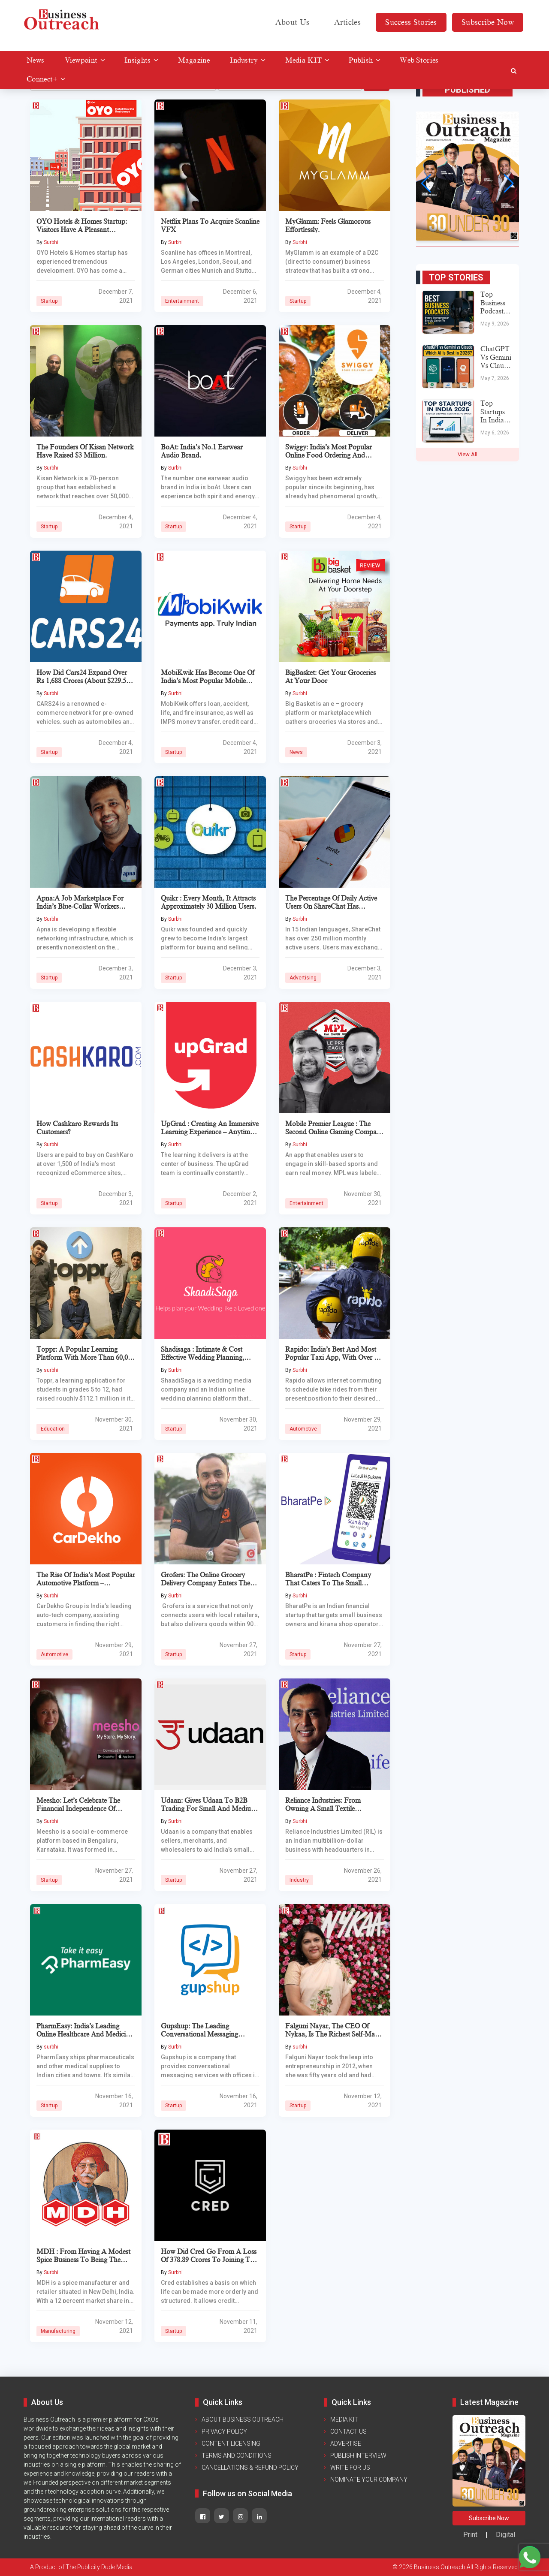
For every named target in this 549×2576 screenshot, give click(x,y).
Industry (244, 60)
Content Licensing (231, 2443)
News (35, 60)
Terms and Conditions (236, 2455)
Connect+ (42, 79)
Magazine (194, 60)
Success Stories (411, 22)
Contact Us (348, 2431)
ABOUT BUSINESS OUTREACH (243, 2419)
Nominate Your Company (368, 2479)
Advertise (345, 2443)
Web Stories (419, 60)
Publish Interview (358, 2455)
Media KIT (303, 60)
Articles (347, 22)
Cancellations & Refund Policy (250, 2467)
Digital (505, 2535)
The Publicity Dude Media (99, 2567)
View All (467, 454)
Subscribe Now (488, 22)
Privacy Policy (224, 2431)
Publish (361, 60)
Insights (137, 60)
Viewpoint (81, 60)
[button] (426, 183)
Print (470, 2535)
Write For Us (350, 2467)
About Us (292, 22)
